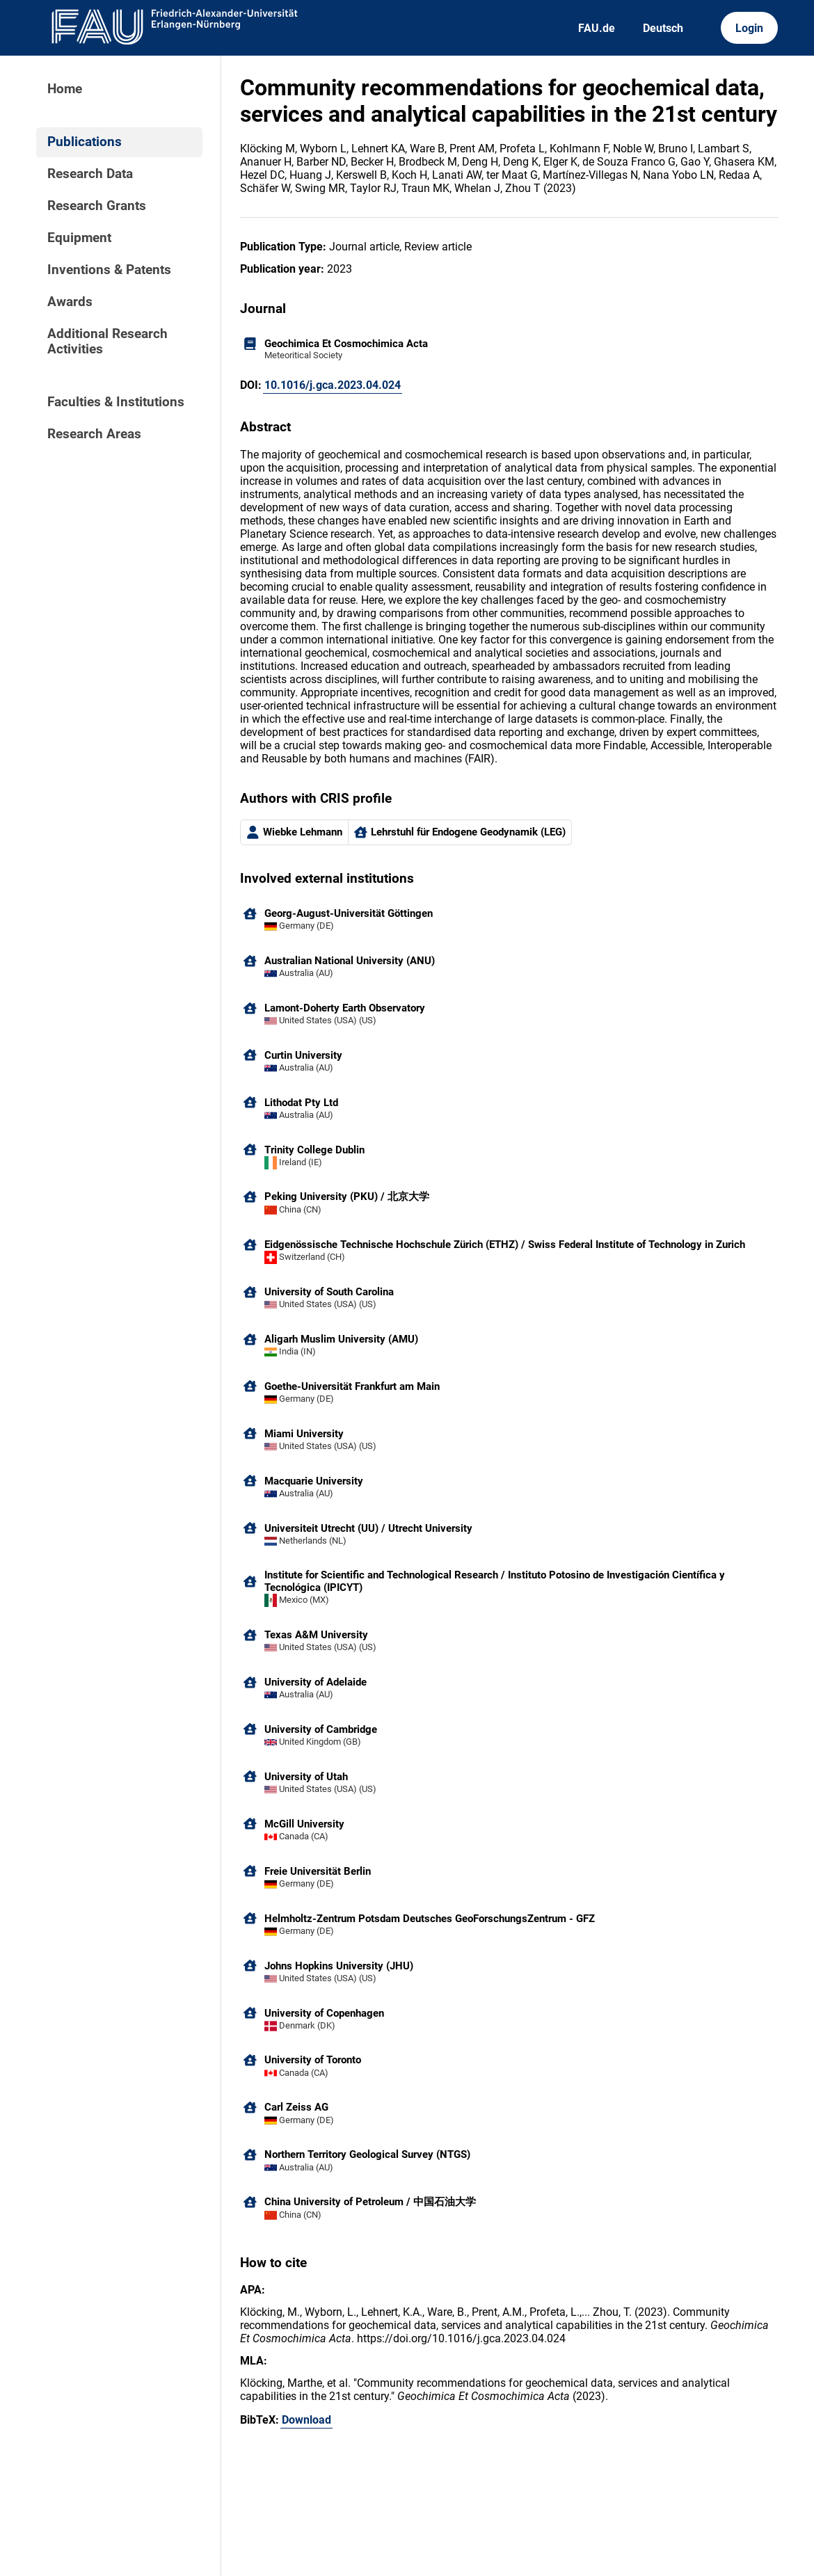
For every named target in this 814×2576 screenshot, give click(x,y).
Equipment (79, 238)
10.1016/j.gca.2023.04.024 (332, 385)
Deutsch (663, 28)
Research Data (90, 174)
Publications (84, 142)
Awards (70, 302)
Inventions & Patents (109, 270)
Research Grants (96, 206)
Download (306, 2419)
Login (749, 28)
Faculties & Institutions (115, 402)
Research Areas (94, 434)
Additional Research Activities (107, 341)
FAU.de (596, 28)
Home (64, 89)
